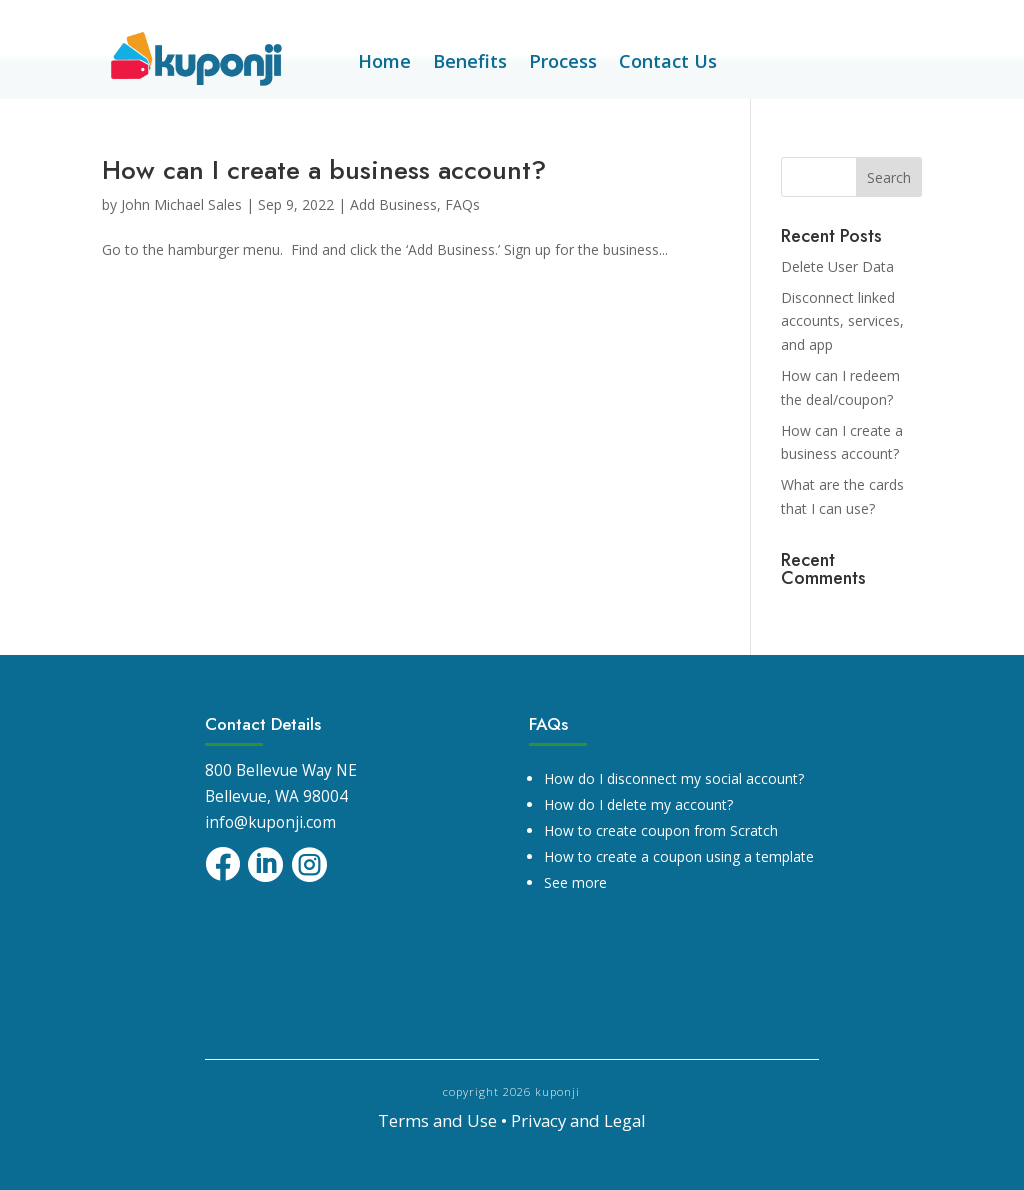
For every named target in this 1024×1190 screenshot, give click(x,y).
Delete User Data (837, 266)
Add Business (393, 204)
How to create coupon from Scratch (661, 830)
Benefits (470, 63)
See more (575, 882)
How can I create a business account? (324, 170)
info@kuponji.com (270, 822)
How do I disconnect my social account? (674, 778)
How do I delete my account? (638, 804)
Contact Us (668, 63)
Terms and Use (437, 1120)
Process (563, 63)
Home (384, 63)
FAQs (462, 204)
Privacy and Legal (578, 1120)
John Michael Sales (181, 204)
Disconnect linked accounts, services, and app (842, 321)
